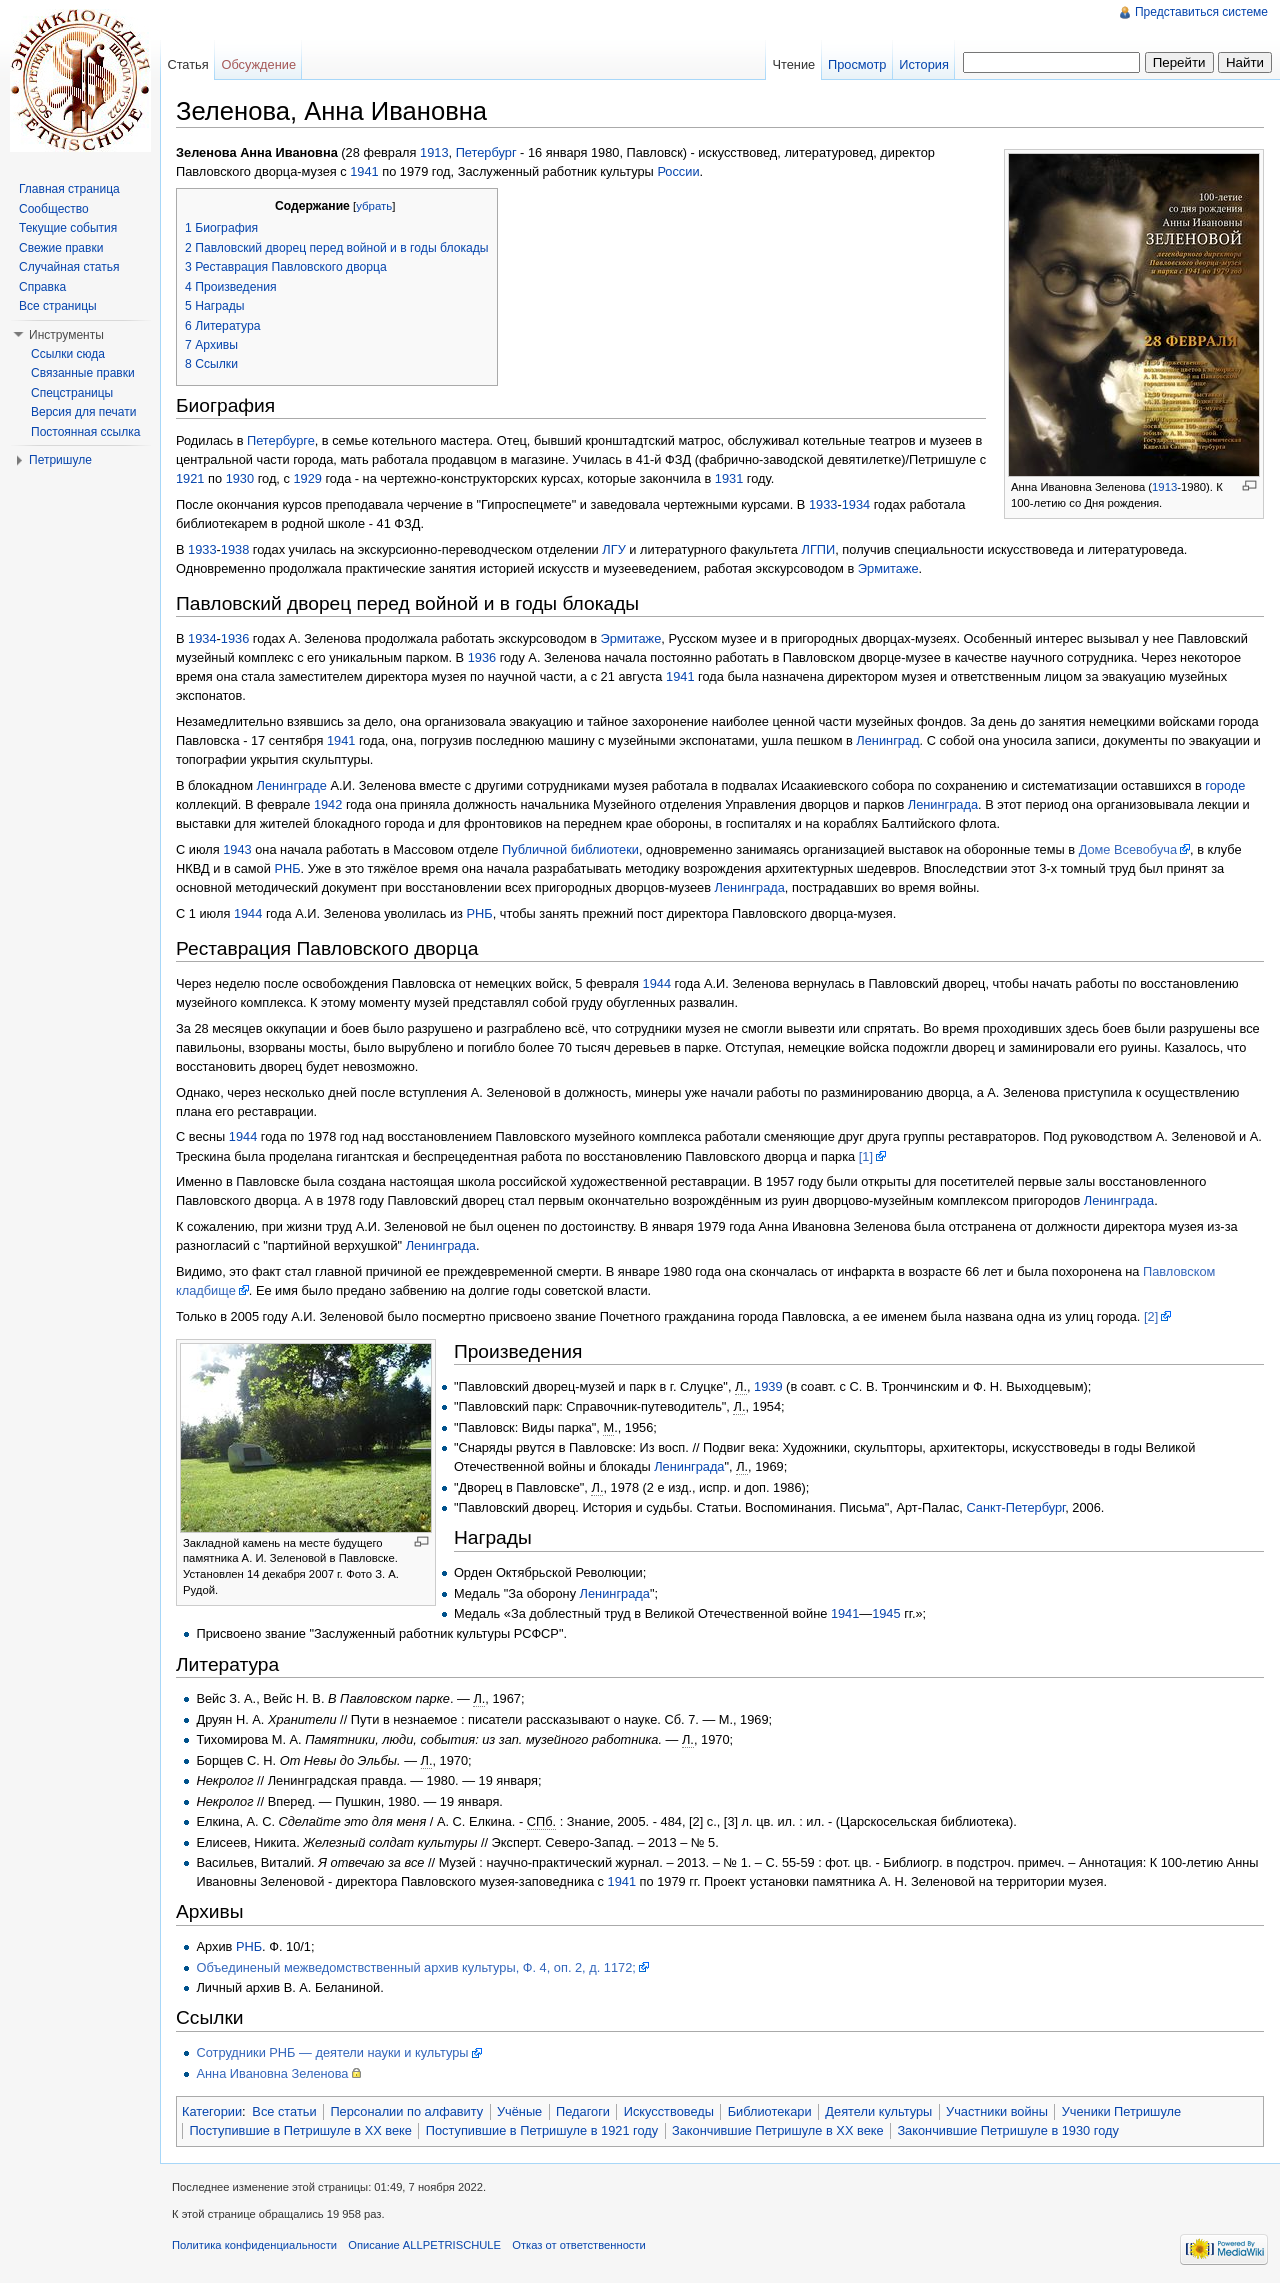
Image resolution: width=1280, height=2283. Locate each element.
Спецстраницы (72, 393)
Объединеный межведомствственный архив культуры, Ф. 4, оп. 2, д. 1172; (415, 1967)
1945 (886, 1613)
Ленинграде (292, 785)
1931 (729, 478)
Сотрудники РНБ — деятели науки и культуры (332, 2052)
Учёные (519, 2111)
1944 (248, 913)
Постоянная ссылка (85, 432)
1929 (307, 478)
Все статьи (284, 2111)
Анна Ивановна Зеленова (272, 2073)
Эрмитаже (888, 568)
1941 (364, 171)
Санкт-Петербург (1015, 1507)
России (678, 171)
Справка (42, 287)
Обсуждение (258, 64)
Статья (187, 64)
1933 (823, 504)
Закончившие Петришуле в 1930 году (1007, 2130)
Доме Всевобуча (1128, 849)
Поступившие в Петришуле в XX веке (300, 2130)
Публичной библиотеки (570, 849)
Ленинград (887, 740)
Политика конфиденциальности (254, 2245)
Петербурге (281, 440)
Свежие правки (61, 248)
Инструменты (66, 335)
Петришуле (60, 460)
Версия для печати (83, 412)
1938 (235, 549)
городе (1225, 785)
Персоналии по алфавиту (406, 2111)
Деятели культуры (878, 2111)
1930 (240, 478)
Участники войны (997, 2111)
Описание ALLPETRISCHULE (424, 2245)
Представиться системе (1201, 12)
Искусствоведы (669, 2111)
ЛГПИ (819, 549)
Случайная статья (69, 267)
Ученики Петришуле (1121, 2111)
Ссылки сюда (68, 354)
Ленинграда (943, 804)
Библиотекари (770, 2111)
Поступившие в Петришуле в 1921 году (542, 2130)
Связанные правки (83, 373)
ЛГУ (613, 549)
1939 (768, 1386)
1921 (190, 478)
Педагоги (583, 2111)
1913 (1164, 487)
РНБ (287, 868)
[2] (1151, 1316)
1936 (235, 638)
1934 (856, 504)
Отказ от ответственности (579, 2245)
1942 (328, 804)
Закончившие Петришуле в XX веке (778, 2130)
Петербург (486, 152)
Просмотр (857, 64)
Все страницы (58, 306)
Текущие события (68, 228)
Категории (212, 2111)
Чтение (793, 64)
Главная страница (69, 189)
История (924, 64)
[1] (866, 1156)
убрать (374, 206)
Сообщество (54, 209)
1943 (237, 849)
